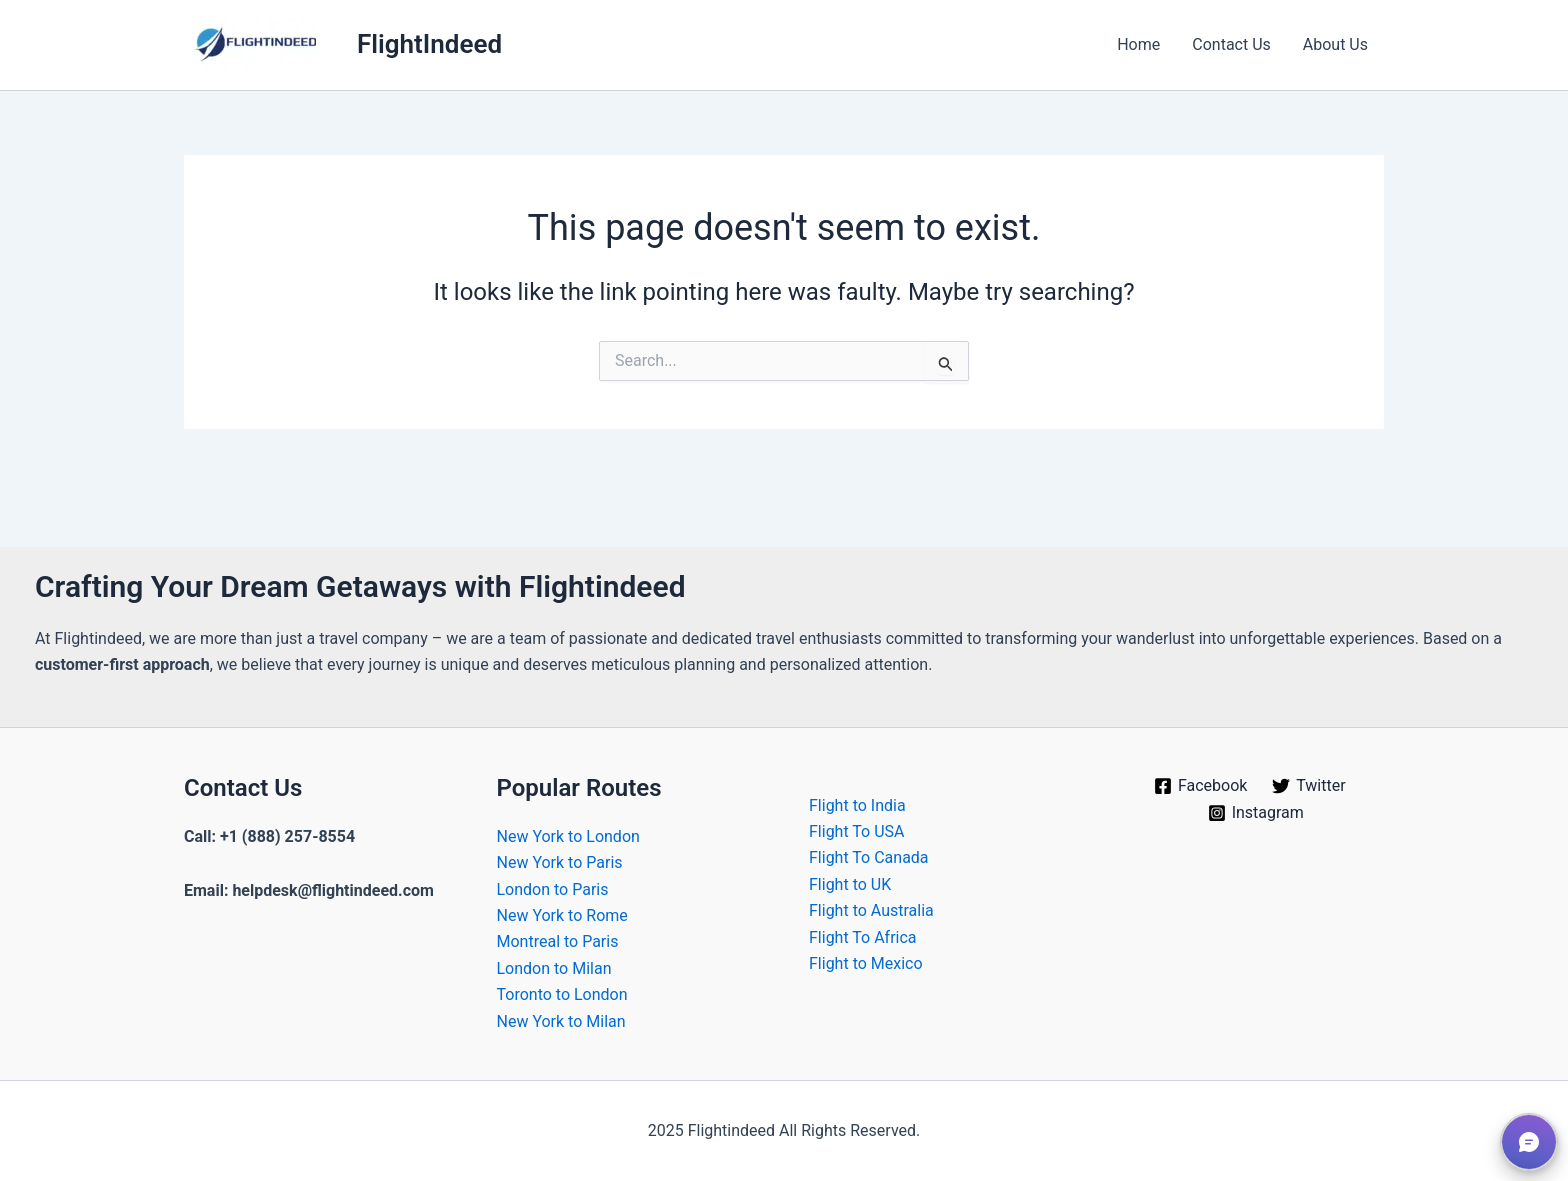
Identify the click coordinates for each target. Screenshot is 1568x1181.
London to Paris (553, 889)
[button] (1529, 1142)
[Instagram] (1255, 813)
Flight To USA (857, 831)
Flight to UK (850, 884)
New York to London (568, 836)
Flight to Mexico (866, 963)
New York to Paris (560, 862)
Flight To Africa (863, 937)
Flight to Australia (871, 910)
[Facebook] (1201, 786)
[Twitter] (1309, 786)
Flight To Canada (869, 857)
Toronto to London (562, 994)
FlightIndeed (429, 44)
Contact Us (1231, 44)
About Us (1335, 44)
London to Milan (554, 968)
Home (1138, 44)
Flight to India (857, 805)
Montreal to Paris (558, 941)
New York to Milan (561, 1021)
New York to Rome (562, 915)
